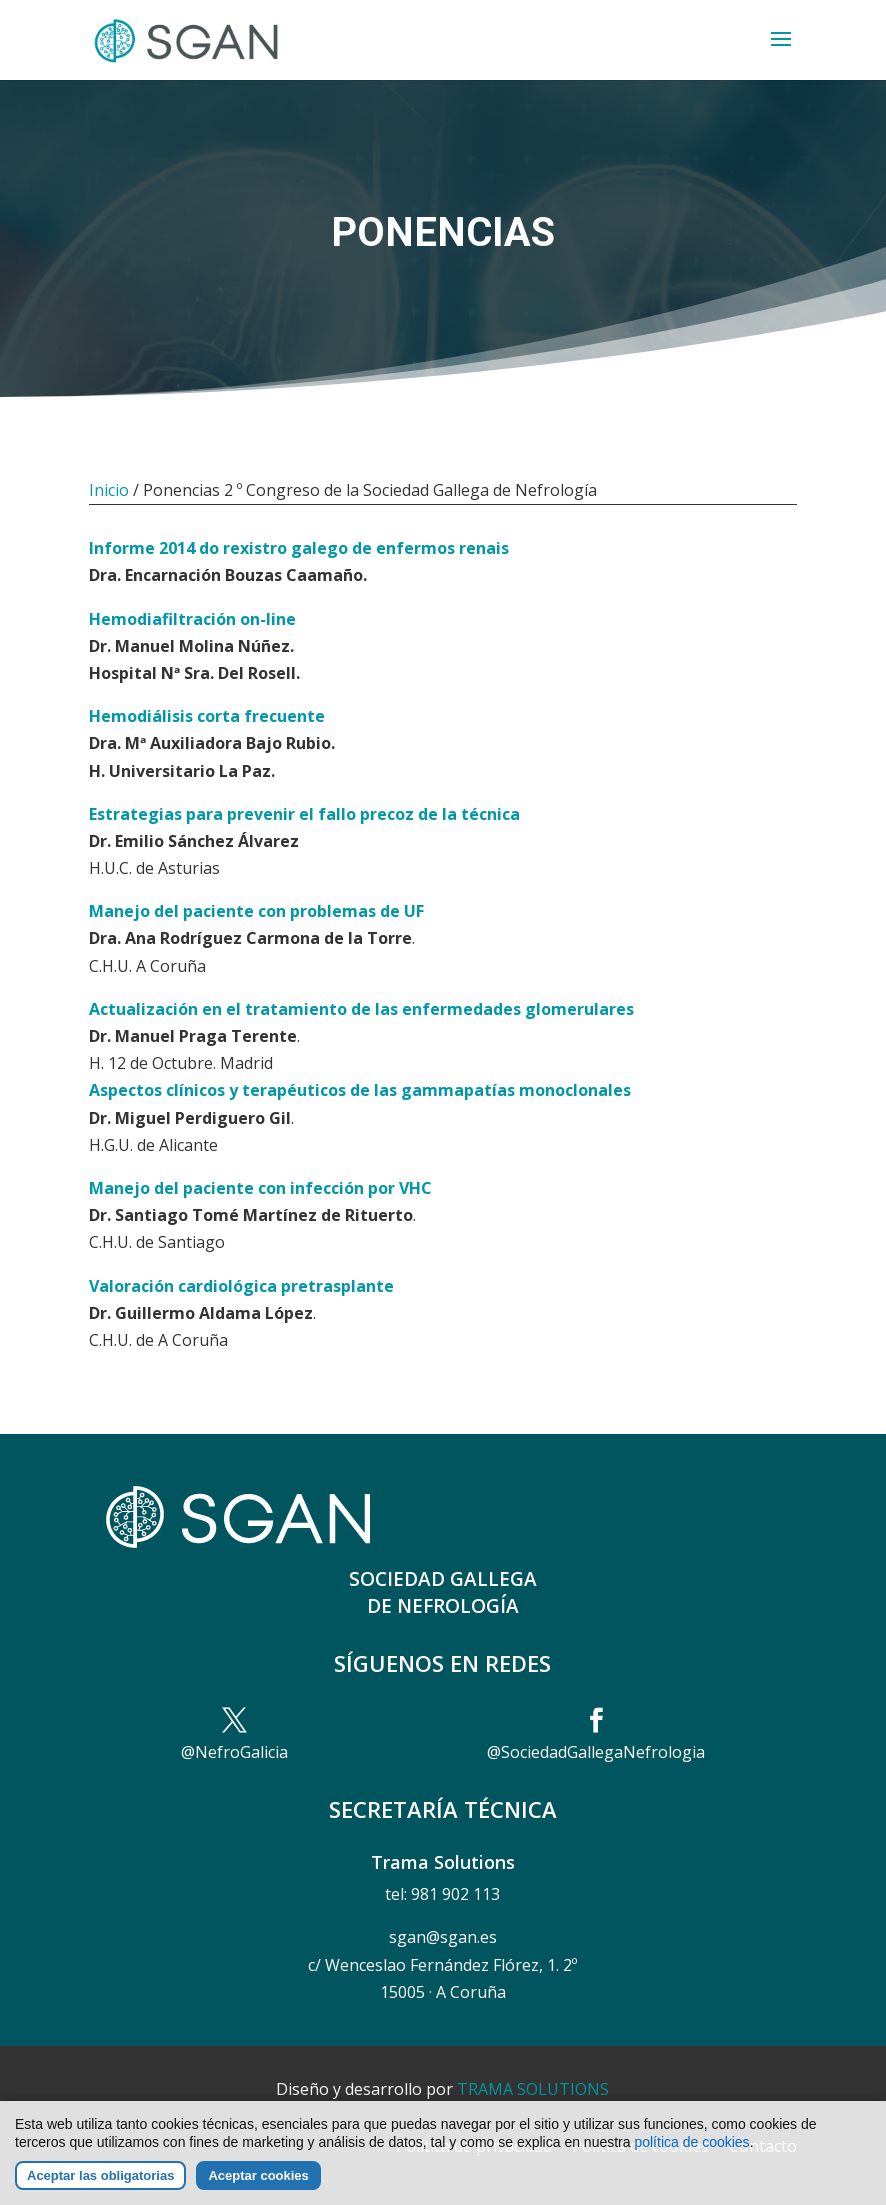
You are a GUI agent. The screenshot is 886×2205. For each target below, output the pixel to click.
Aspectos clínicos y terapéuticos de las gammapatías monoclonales (360, 1090)
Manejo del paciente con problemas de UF (256, 911)
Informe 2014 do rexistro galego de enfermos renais (299, 548)
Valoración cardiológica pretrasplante (241, 1286)
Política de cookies (640, 2146)
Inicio (109, 490)
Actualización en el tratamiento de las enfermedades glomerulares (361, 1009)
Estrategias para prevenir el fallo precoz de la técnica (304, 814)
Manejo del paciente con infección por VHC (260, 1188)
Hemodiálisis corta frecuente (207, 716)
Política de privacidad (474, 2146)
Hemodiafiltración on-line (192, 619)
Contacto (763, 2146)
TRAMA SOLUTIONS (533, 2089)
